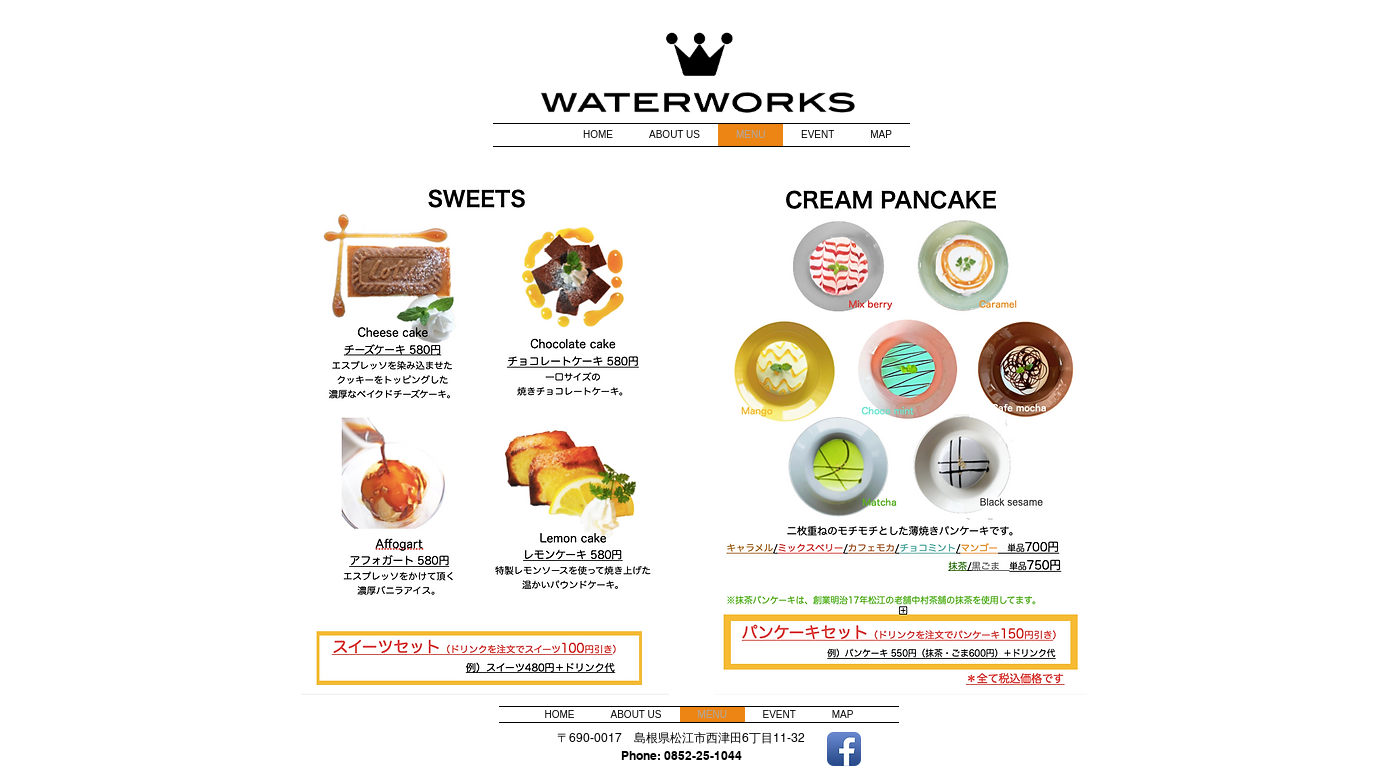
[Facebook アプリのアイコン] (844, 749)
